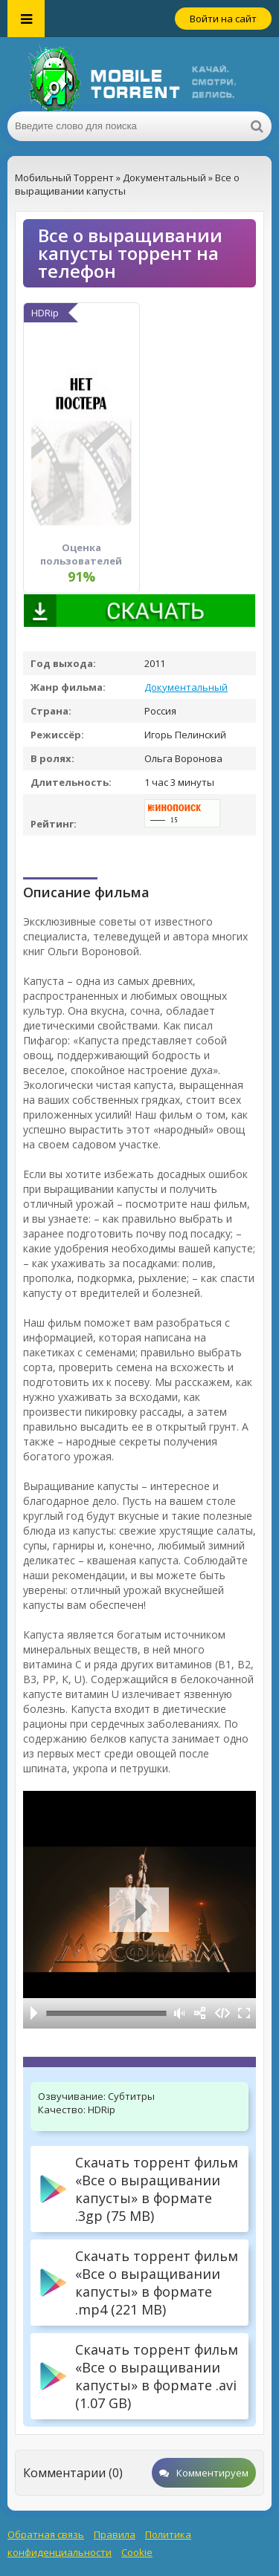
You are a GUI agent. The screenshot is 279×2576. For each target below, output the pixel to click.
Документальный (186, 687)
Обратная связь (45, 2534)
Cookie (137, 2552)
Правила (114, 2534)
